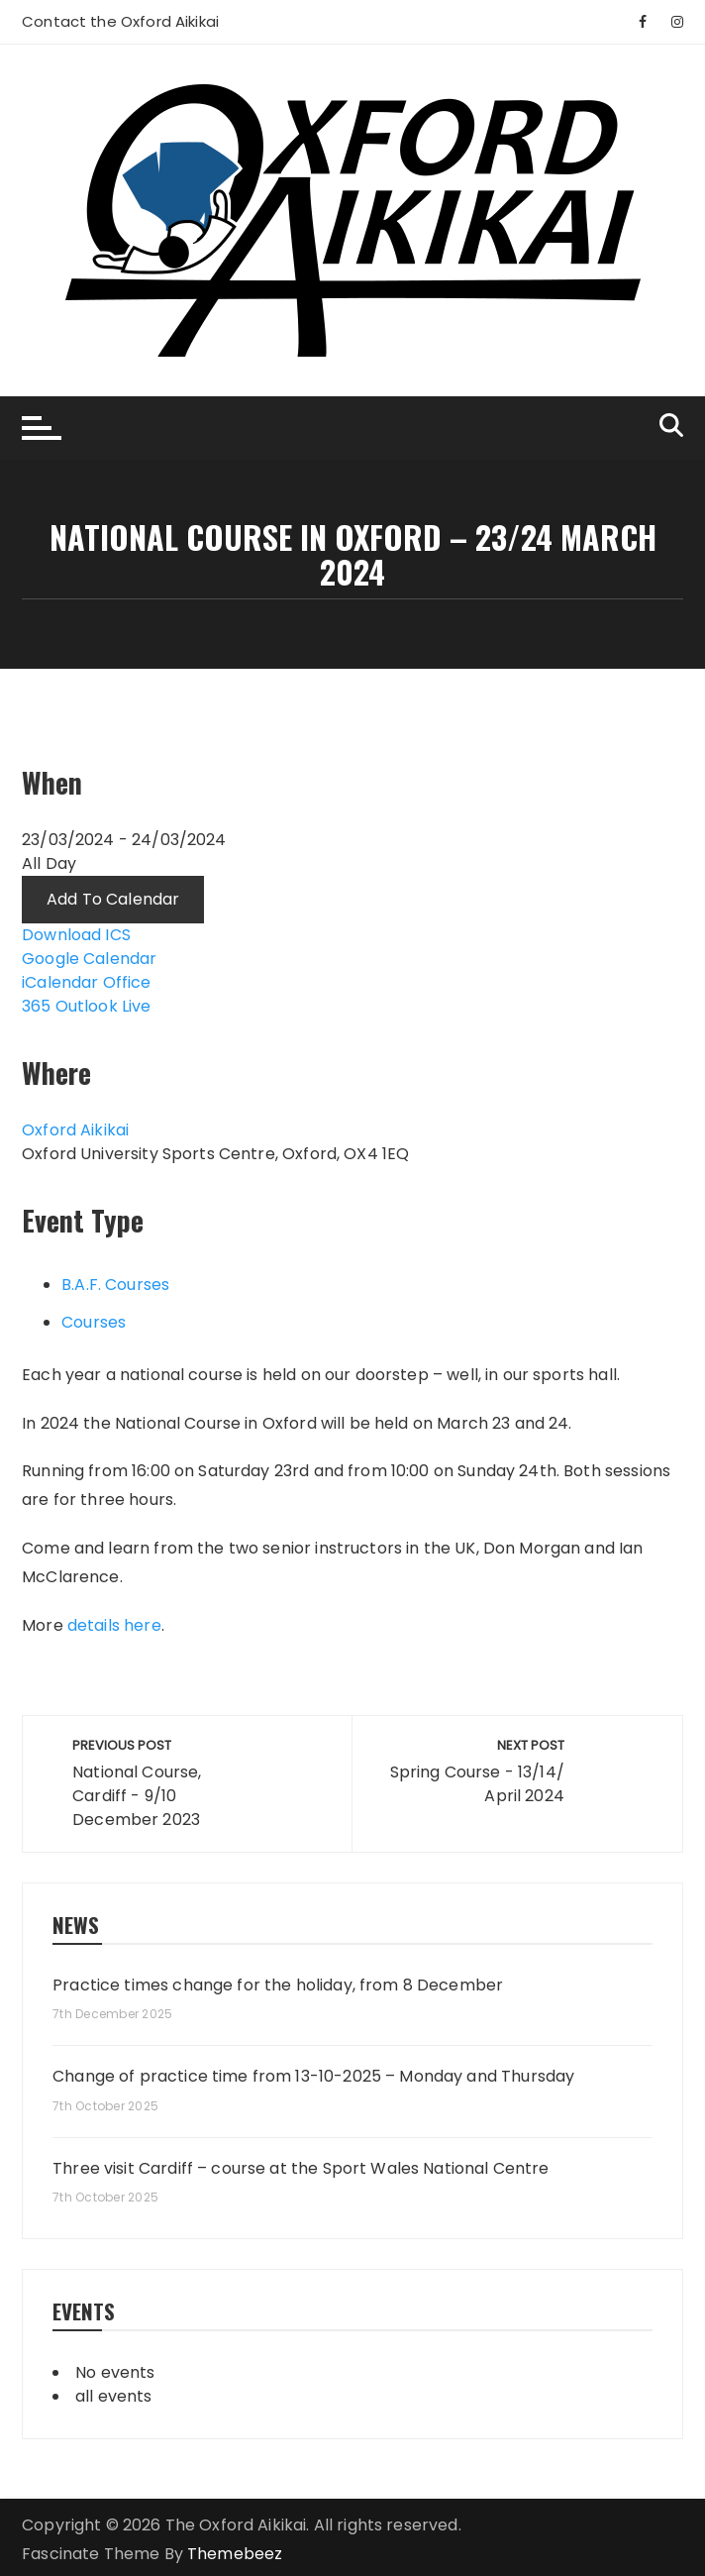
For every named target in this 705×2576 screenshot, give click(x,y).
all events (113, 2396)
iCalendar (60, 982)
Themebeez (234, 2553)
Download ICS (76, 934)
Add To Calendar (113, 899)
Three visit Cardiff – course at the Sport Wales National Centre (300, 2169)
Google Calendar (89, 958)
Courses (93, 1322)
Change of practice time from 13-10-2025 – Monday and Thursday (313, 2077)
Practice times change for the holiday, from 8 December (277, 1985)
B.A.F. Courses (115, 1284)
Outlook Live (103, 1006)
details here (114, 1625)
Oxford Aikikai (75, 1130)
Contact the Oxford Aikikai (120, 21)
